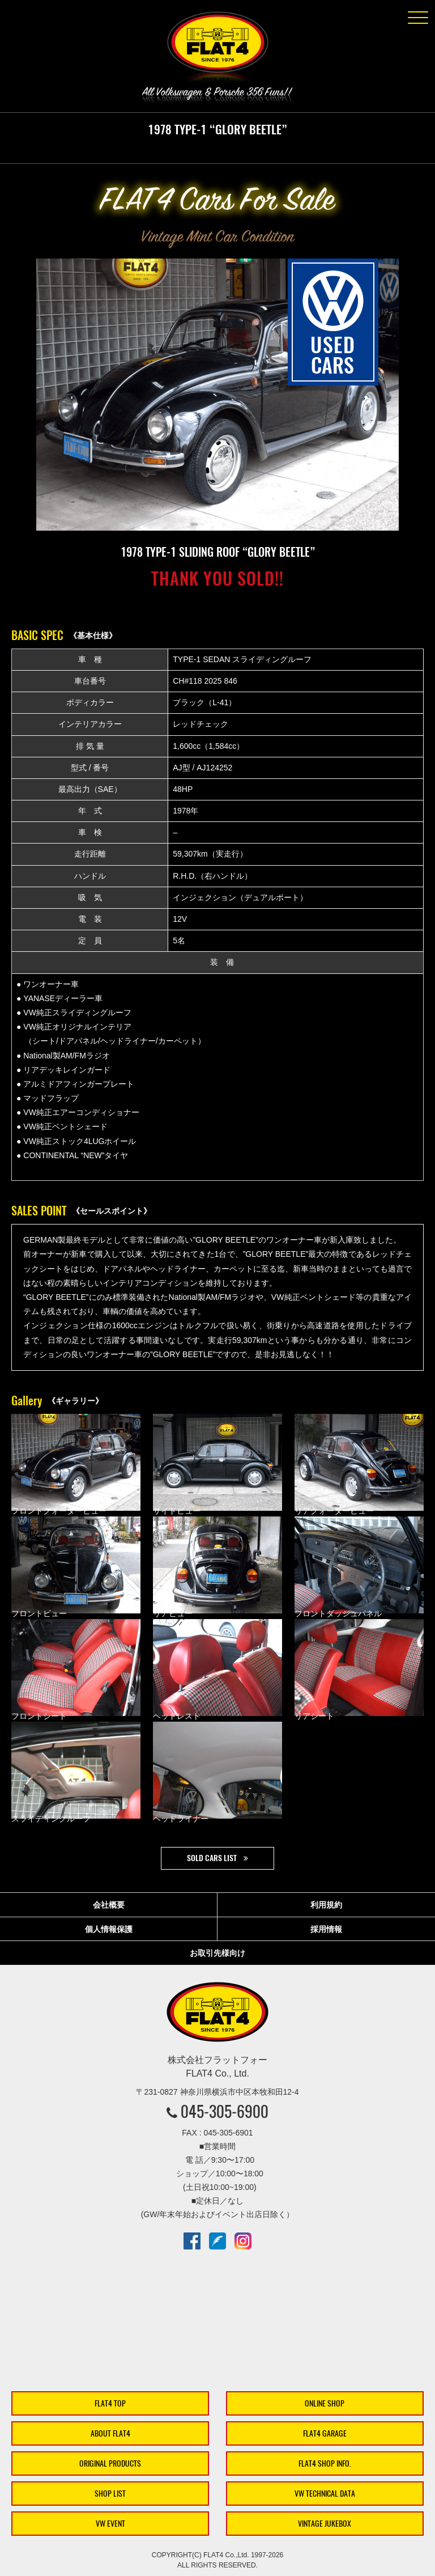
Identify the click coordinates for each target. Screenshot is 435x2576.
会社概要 (109, 1904)
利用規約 (326, 1904)
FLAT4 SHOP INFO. (324, 2463)
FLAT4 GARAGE (325, 2433)
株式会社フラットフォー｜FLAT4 (217, 48)
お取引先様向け (217, 1953)
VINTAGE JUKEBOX (324, 2523)
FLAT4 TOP (110, 2403)
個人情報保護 (109, 1929)
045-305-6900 (224, 2111)
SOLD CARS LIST (212, 1858)
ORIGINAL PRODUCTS (110, 2463)
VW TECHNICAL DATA (325, 2493)
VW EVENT (110, 2523)
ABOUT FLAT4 (110, 2433)
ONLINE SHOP (324, 2403)
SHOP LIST (110, 2493)
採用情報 (326, 1929)
